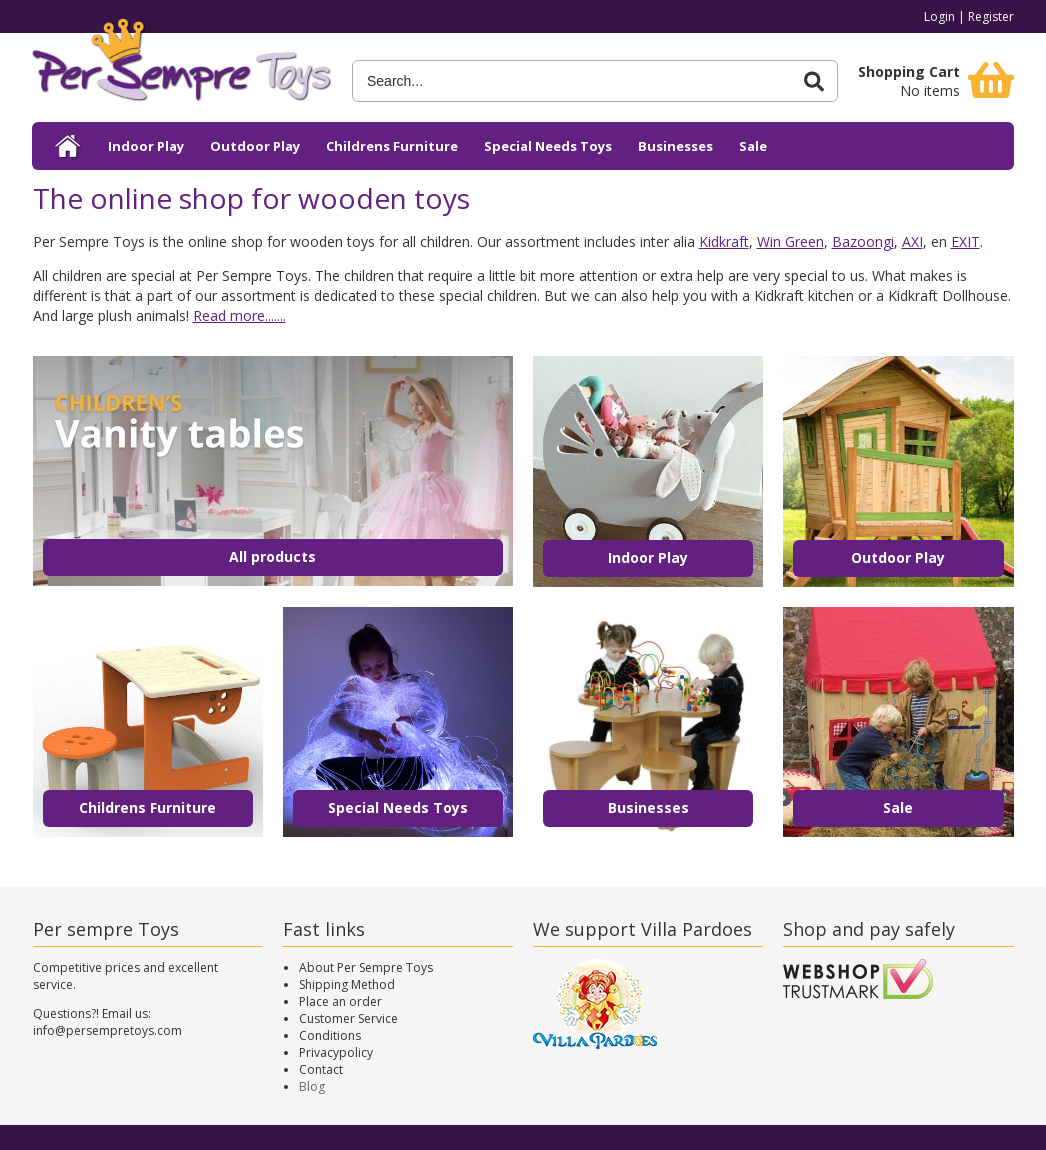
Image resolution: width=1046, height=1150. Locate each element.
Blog (312, 1086)
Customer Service (348, 1018)
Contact (321, 1069)
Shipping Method (347, 984)
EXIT (965, 241)
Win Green (790, 241)
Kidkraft (724, 241)
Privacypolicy (336, 1052)
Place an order (340, 1001)
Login (939, 16)
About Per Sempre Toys (366, 967)
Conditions (330, 1035)
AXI (912, 241)
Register (991, 16)
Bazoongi (863, 241)
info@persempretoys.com (107, 1030)
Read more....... (239, 315)
